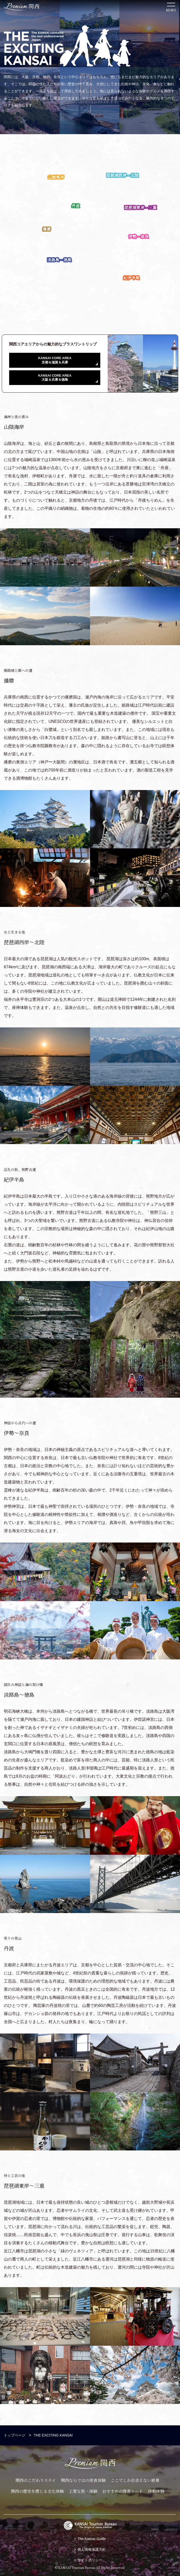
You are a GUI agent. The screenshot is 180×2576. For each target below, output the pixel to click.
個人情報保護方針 (91, 2549)
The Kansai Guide (91, 2539)
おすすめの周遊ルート (122, 2491)
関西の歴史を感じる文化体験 (37, 2491)
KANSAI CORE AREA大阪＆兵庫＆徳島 (54, 377)
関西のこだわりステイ (35, 2480)
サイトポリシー (89, 2560)
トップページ (14, 2435)
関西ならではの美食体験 (83, 2480)
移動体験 (156, 2491)
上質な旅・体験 (83, 2491)
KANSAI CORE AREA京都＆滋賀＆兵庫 (54, 360)
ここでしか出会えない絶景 (135, 2480)
